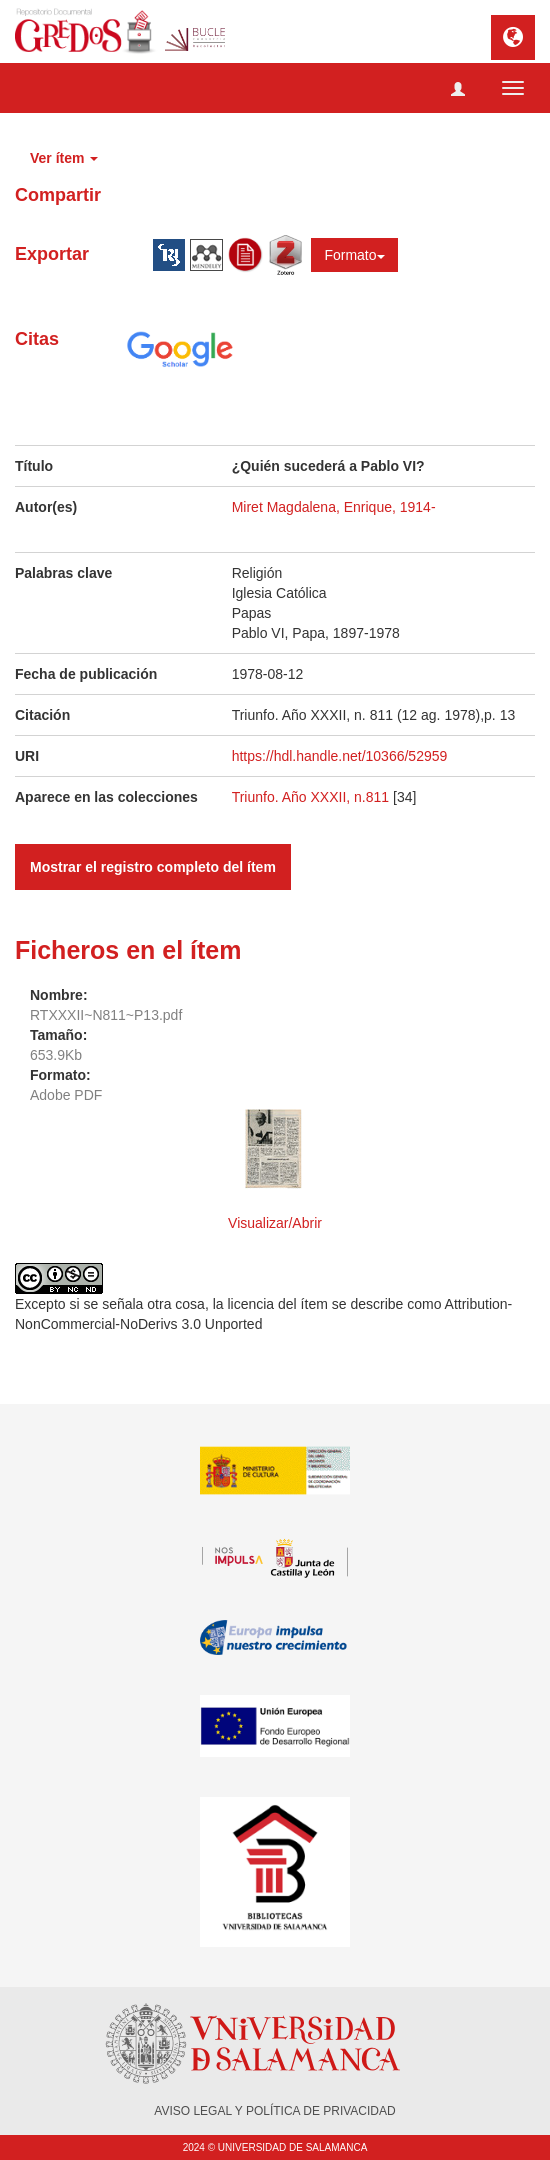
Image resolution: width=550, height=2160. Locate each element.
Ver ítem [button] (64, 158)
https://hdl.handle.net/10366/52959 (340, 756)
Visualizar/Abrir (275, 1223)
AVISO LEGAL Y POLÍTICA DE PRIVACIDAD (274, 2111)
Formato (354, 255)
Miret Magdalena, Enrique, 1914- (334, 507)
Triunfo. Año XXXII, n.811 (312, 797)
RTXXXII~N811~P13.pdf (106, 1015)
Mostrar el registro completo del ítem (153, 867)
